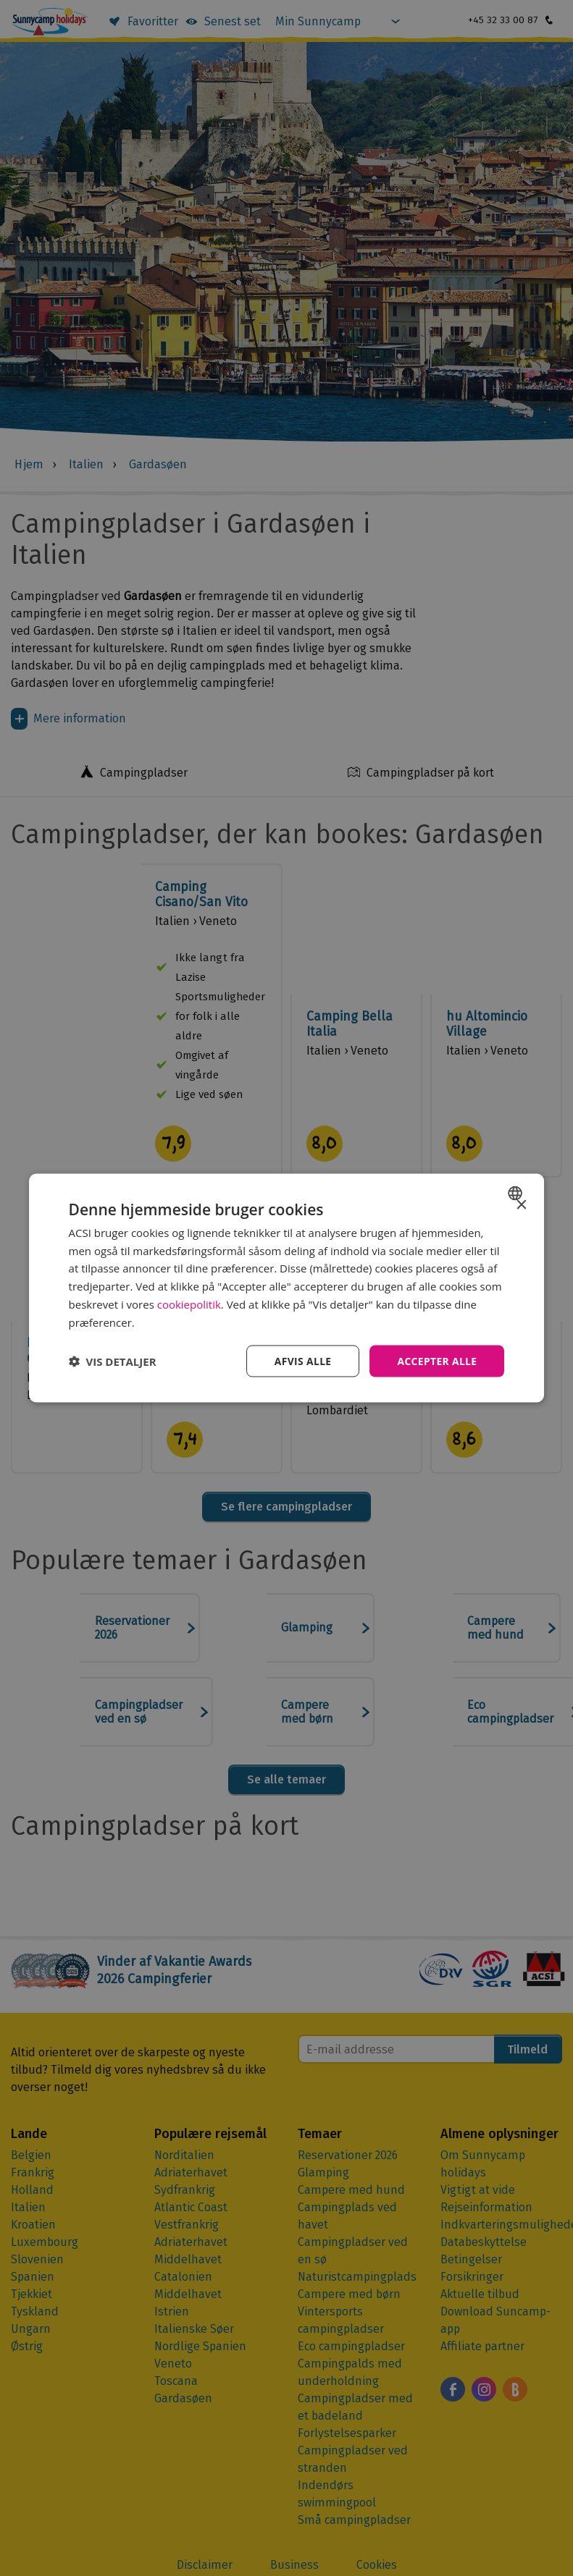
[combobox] (517, 1193)
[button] (112, 1361)
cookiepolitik (189, 1303)
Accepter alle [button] (436, 1361)
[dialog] (287, 1288)
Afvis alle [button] (301, 1361)
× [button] (520, 1204)
